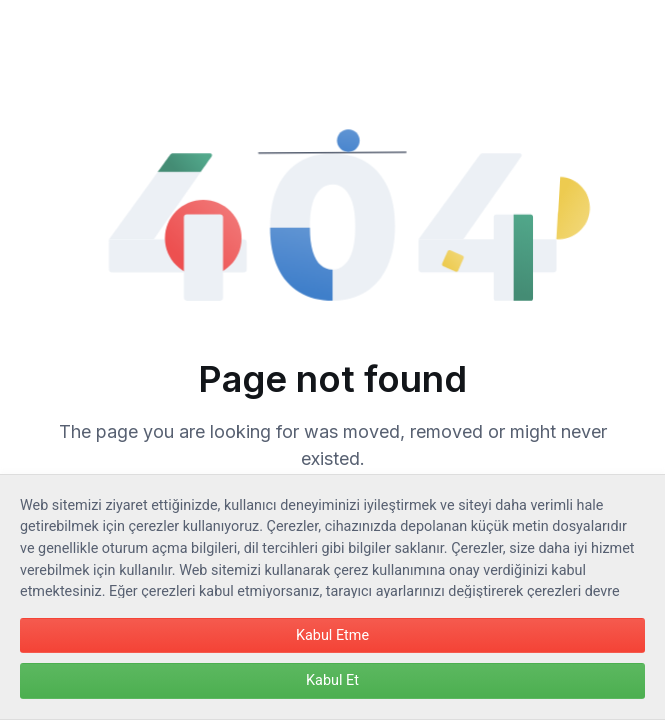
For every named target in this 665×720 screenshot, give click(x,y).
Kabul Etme (332, 635)
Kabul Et (332, 680)
